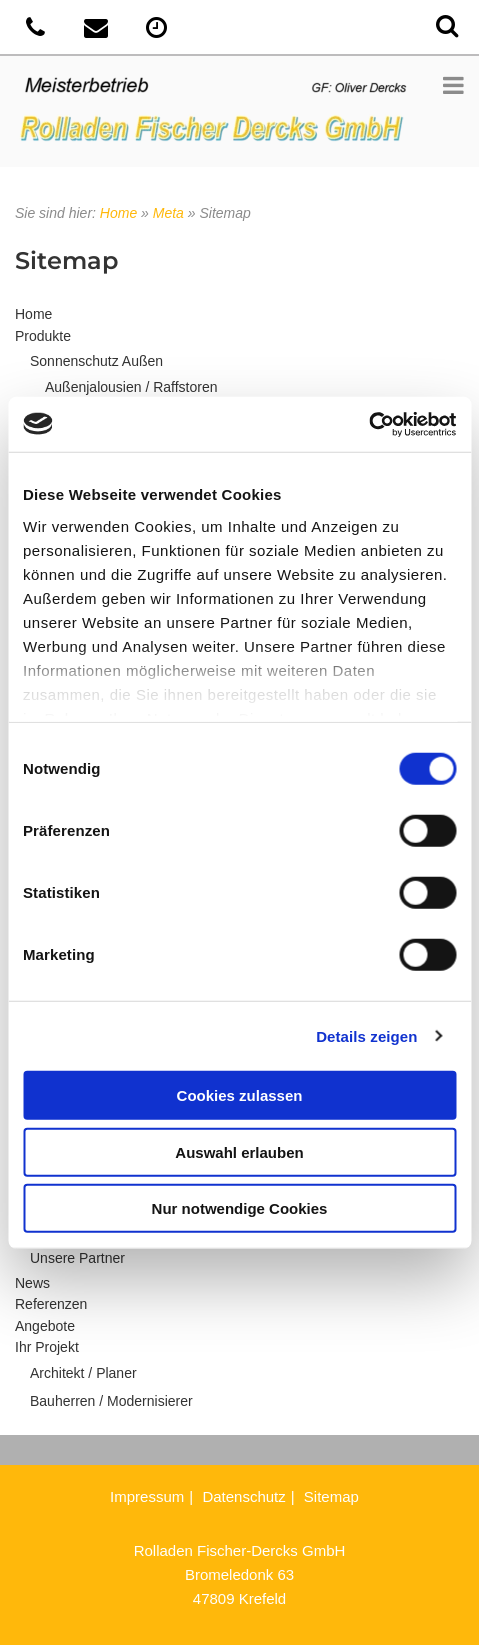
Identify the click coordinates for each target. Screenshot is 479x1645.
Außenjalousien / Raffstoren (131, 387)
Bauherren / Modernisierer (111, 1401)
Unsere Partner (77, 1258)
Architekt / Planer (83, 1373)
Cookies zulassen (240, 1095)
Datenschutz (243, 1496)
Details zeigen (366, 1035)
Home (118, 213)
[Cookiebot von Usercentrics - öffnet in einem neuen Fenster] (368, 424)
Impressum (147, 1496)
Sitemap (331, 1496)
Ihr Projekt (47, 1347)
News (32, 1283)
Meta (168, 213)
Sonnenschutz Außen (96, 361)
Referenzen (51, 1304)
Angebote (45, 1326)
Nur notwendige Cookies (240, 1208)
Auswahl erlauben (239, 1151)
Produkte (43, 336)
